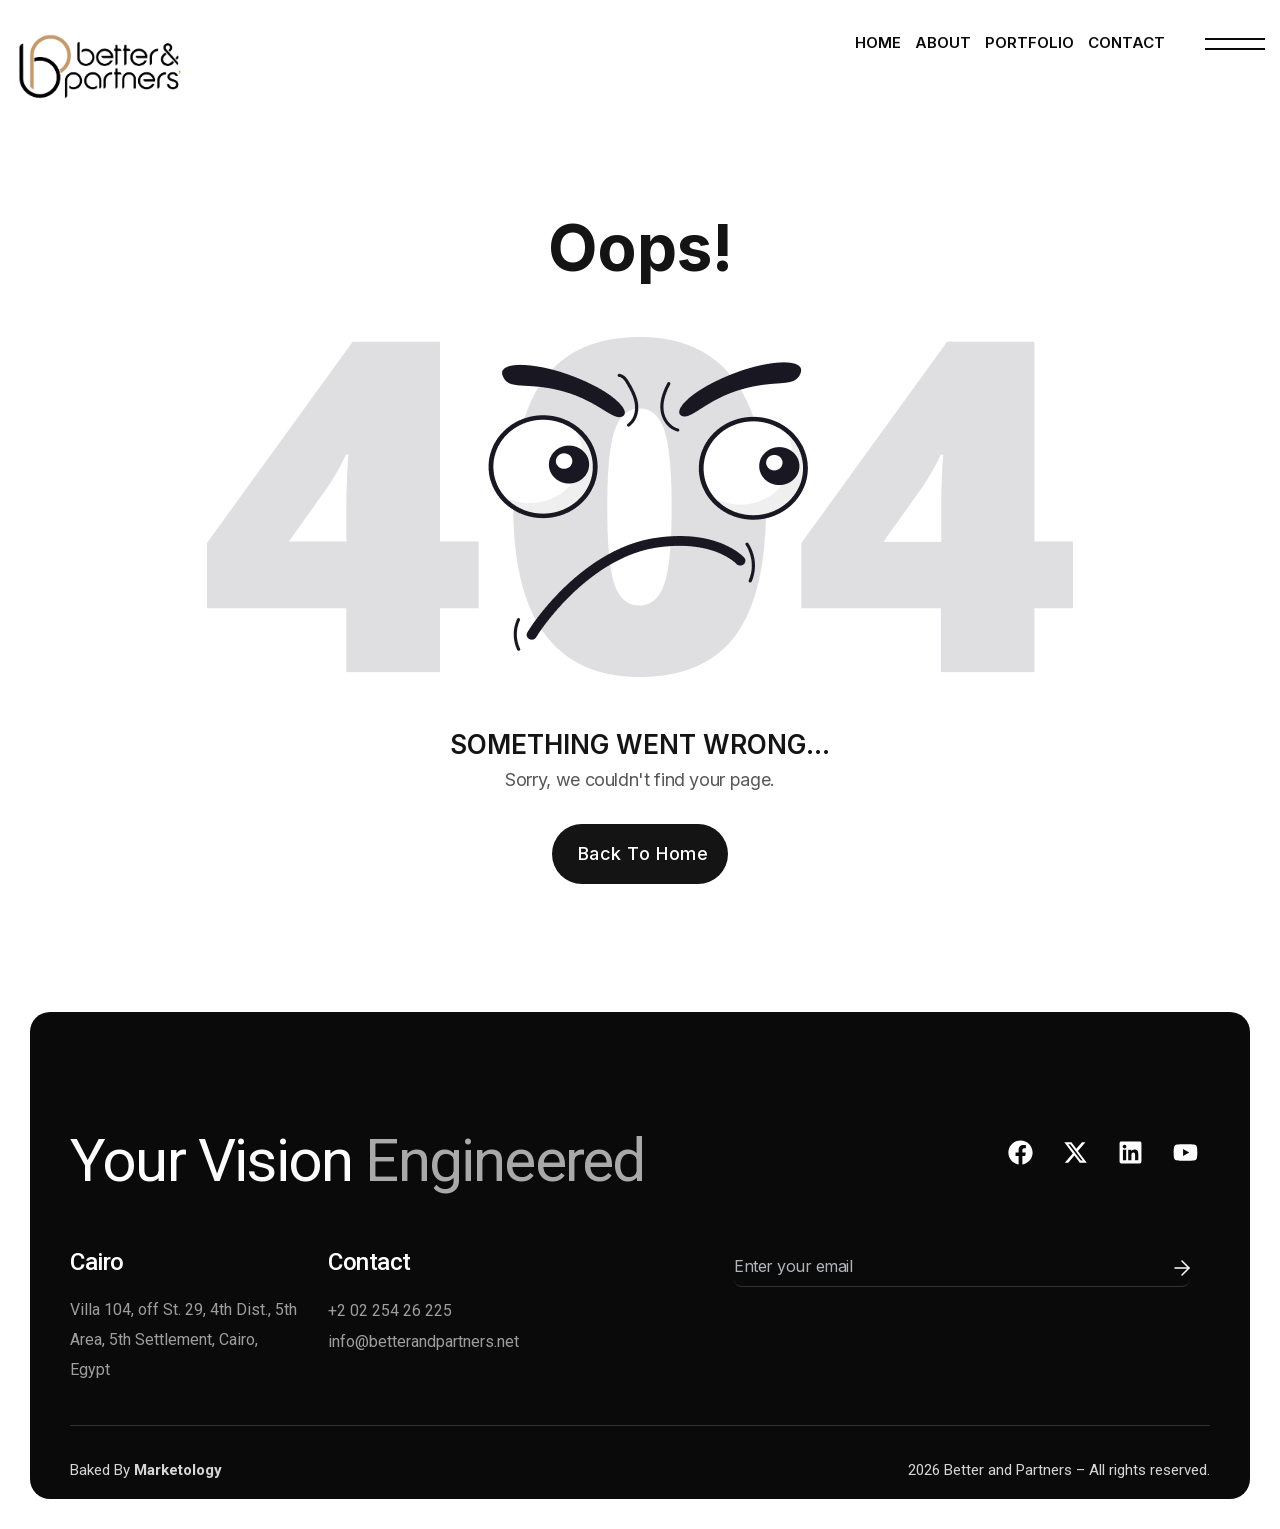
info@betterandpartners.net (423, 1341)
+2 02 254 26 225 (390, 1310)
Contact (1126, 42)
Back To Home (643, 853)
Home (878, 42)
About (943, 42)
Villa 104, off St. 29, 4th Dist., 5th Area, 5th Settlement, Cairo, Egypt (183, 1339)
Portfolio (1029, 42)
